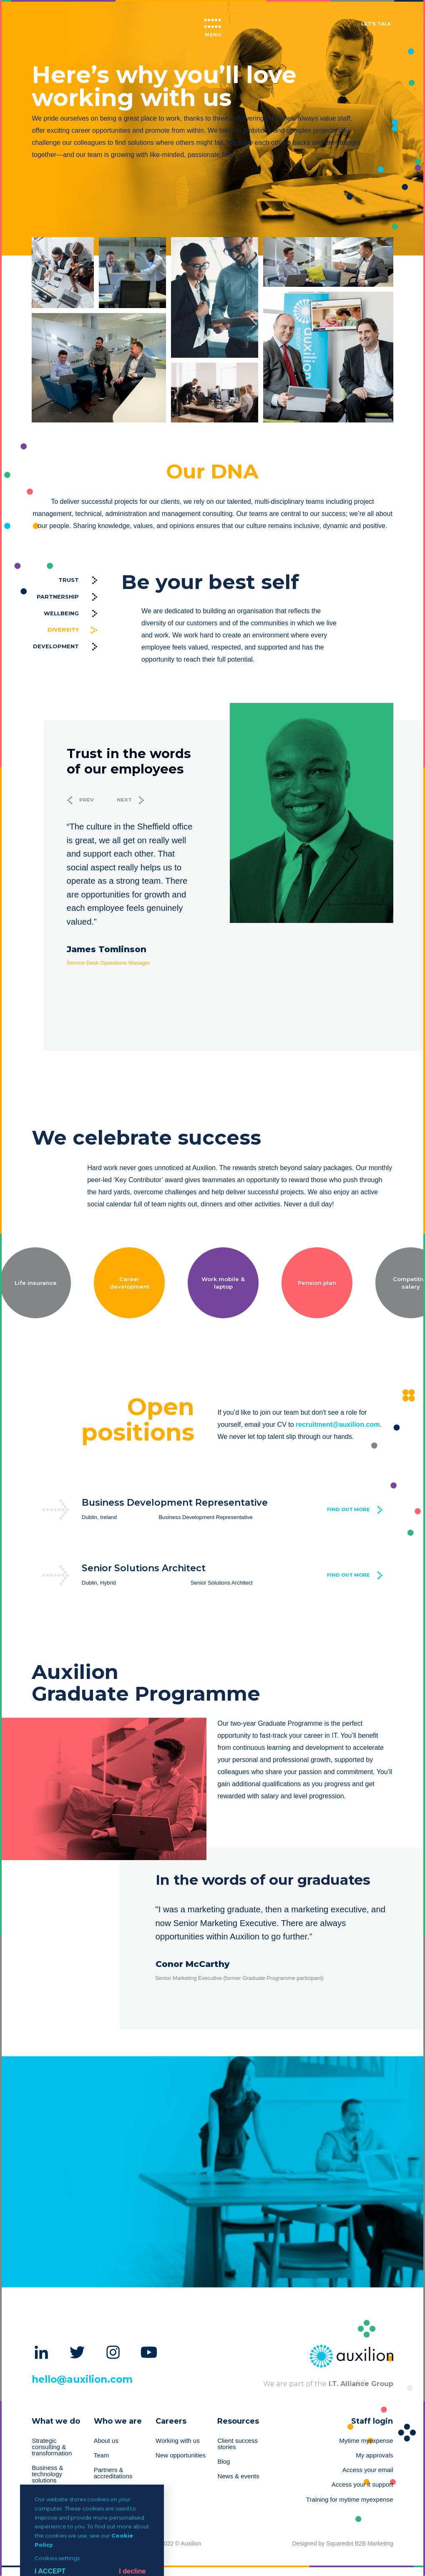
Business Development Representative (175, 1502)
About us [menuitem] (106, 2440)
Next (124, 800)
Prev (86, 800)
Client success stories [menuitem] (237, 2443)
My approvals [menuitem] (374, 2455)
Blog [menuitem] (223, 2461)
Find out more (348, 1509)
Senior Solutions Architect (144, 1567)
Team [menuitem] (101, 2455)
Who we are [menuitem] (118, 2421)
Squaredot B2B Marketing (359, 2543)
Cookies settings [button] (57, 2558)
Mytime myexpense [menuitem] (366, 2440)
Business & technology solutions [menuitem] (47, 2474)
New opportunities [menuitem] (181, 2455)
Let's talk (376, 24)
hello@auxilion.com (82, 2379)
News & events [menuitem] (238, 2476)
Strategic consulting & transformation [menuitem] (52, 2447)
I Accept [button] (50, 2571)
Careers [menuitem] (171, 2421)
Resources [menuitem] (238, 2421)
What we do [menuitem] (56, 2421)
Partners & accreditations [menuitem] (113, 2473)
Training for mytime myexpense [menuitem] (349, 2499)
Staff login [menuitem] (372, 2421)
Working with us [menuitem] (178, 2440)
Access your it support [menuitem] (362, 2484)
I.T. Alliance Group (360, 2384)
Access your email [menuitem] (367, 2470)
